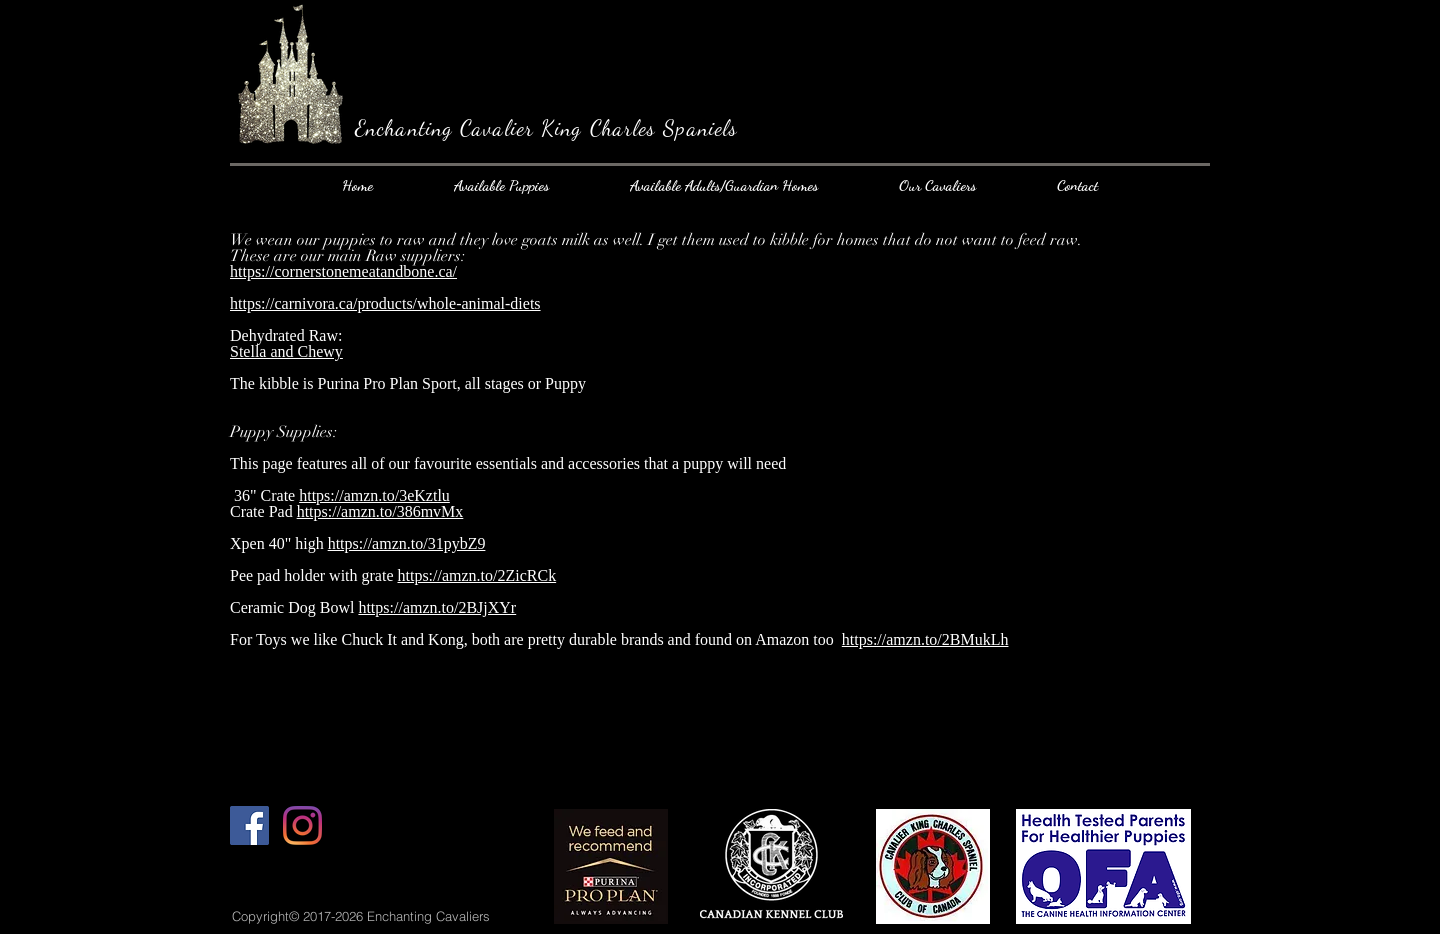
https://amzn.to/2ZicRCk (477, 575)
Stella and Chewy (286, 351)
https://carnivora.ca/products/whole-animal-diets (385, 303)
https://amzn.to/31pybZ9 (407, 543)
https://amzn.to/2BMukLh (925, 639)
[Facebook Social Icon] (249, 825)
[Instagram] (302, 825)
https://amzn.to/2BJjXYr (437, 607)
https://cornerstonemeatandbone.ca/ (343, 271)
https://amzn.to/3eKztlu (374, 495)
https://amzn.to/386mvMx (380, 511)
